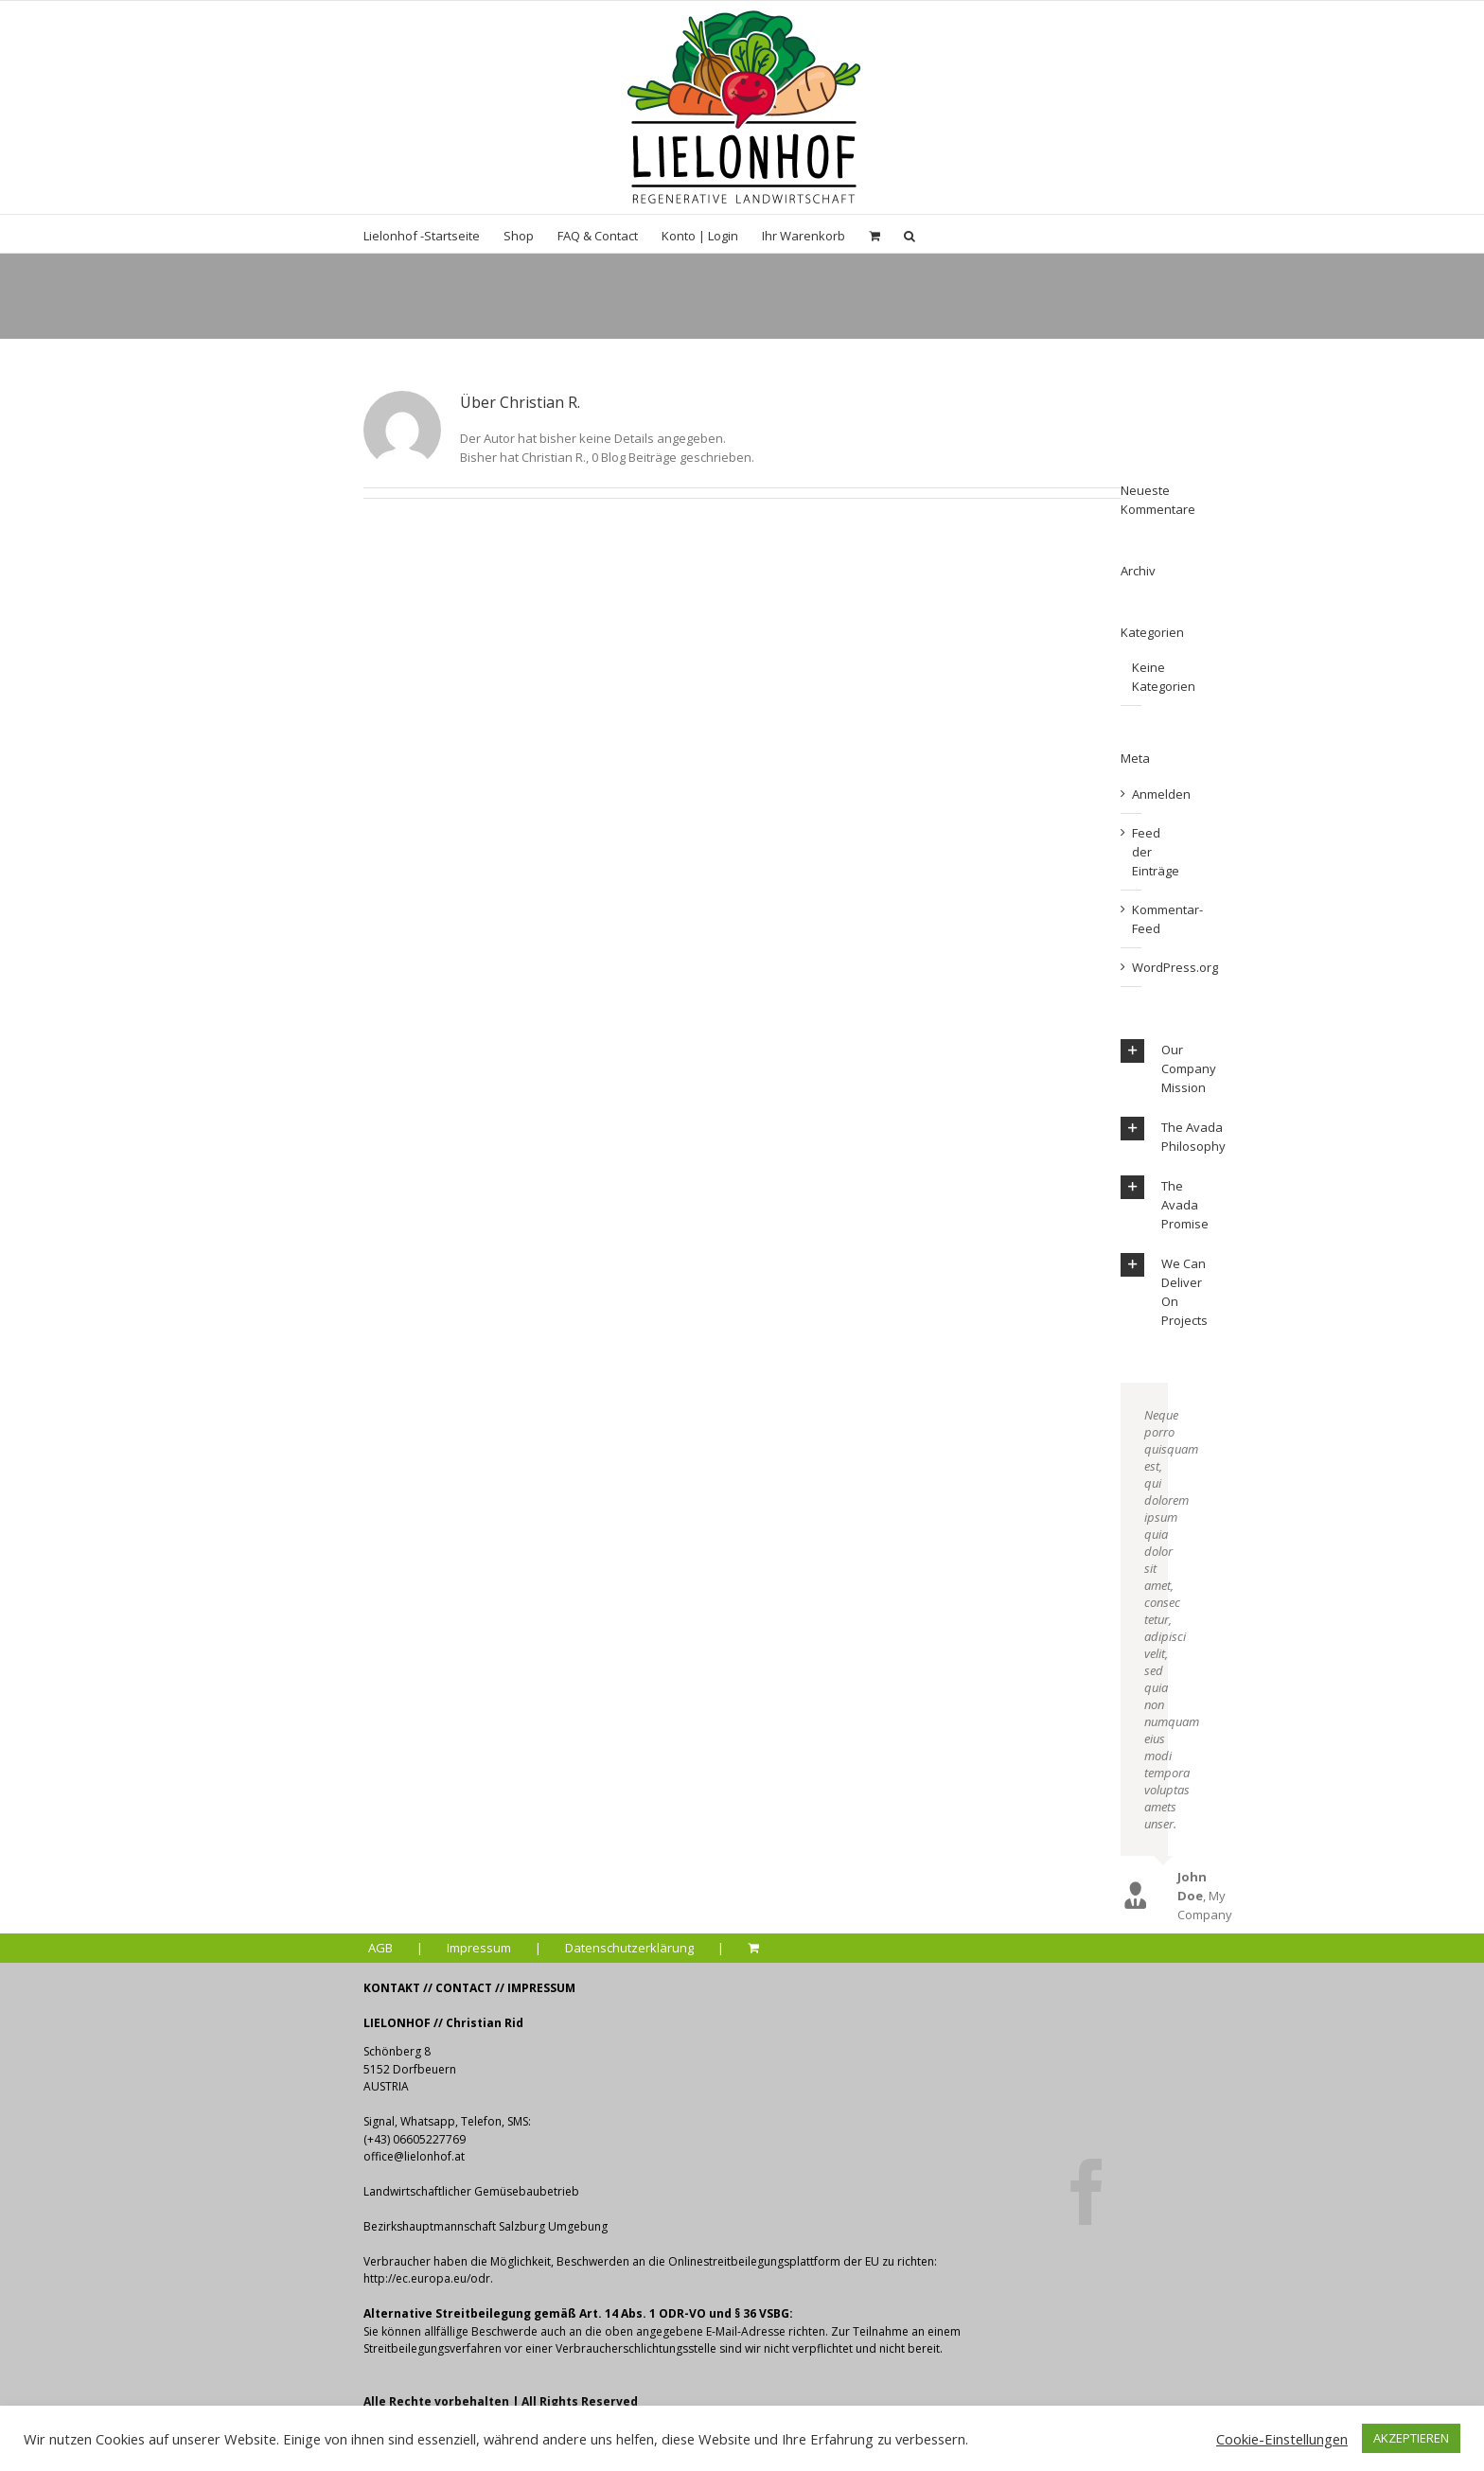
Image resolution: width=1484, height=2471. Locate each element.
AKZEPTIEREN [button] (1411, 2437)
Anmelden (1161, 794)
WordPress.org (1175, 967)
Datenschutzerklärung (629, 1947)
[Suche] (909, 234)
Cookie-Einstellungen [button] (1282, 2438)
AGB (380, 1947)
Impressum (479, 1947)
